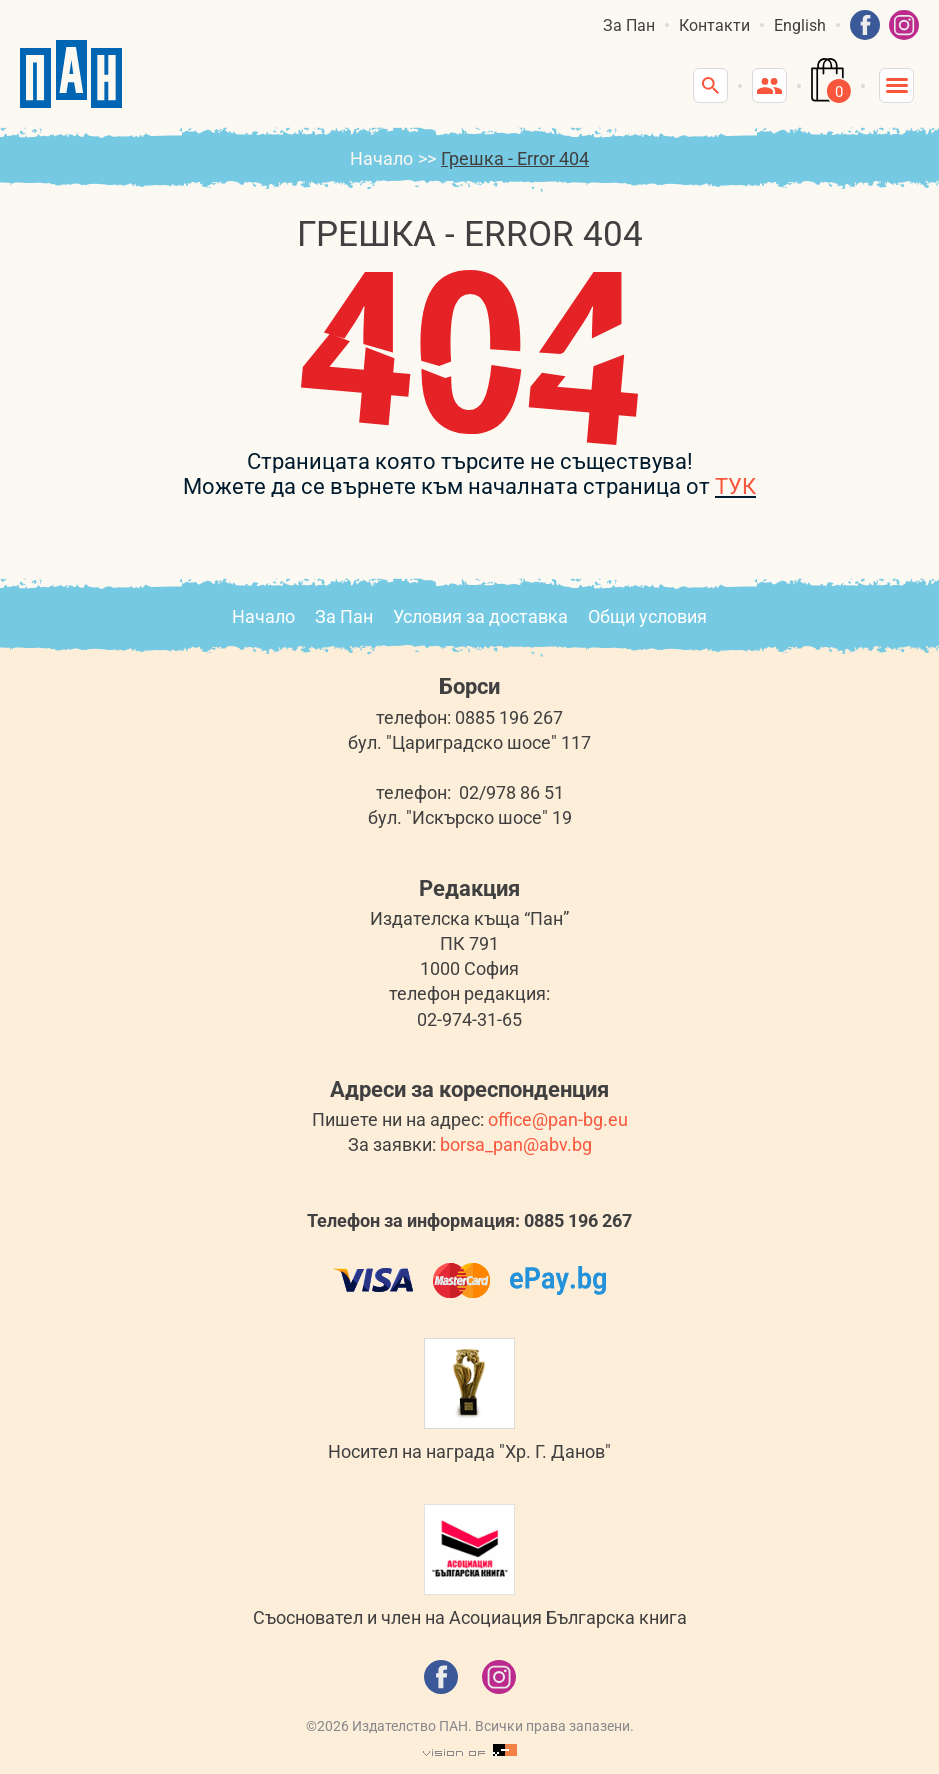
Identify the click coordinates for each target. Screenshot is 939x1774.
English (800, 25)
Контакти (714, 25)
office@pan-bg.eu (558, 1119)
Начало (381, 158)
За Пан (629, 25)
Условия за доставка (480, 616)
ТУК (735, 486)
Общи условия (647, 616)
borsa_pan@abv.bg (516, 1144)
